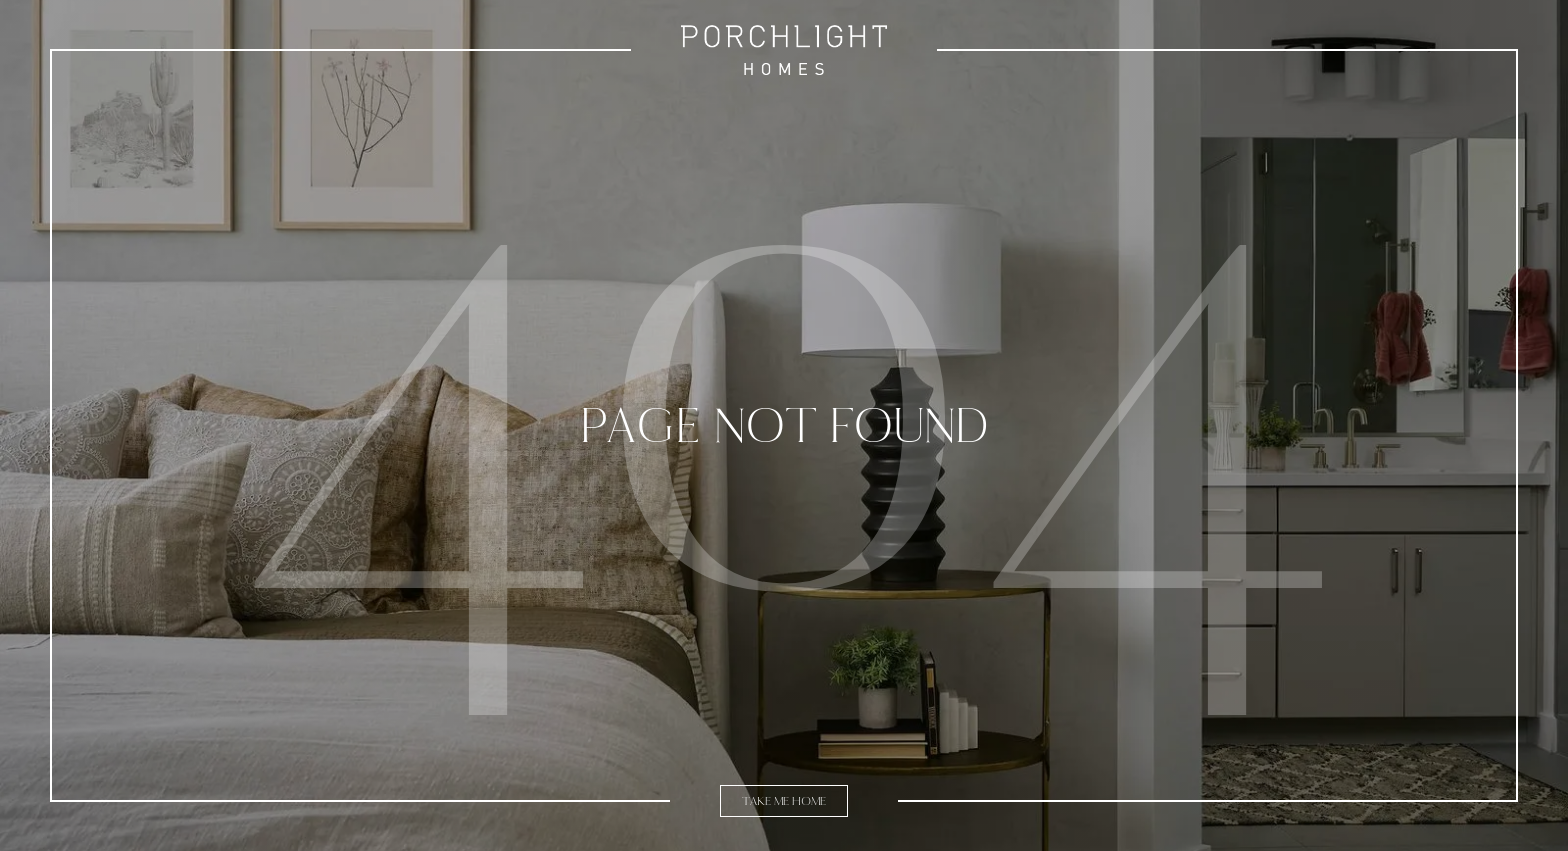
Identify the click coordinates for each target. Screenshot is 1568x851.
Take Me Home (784, 801)
